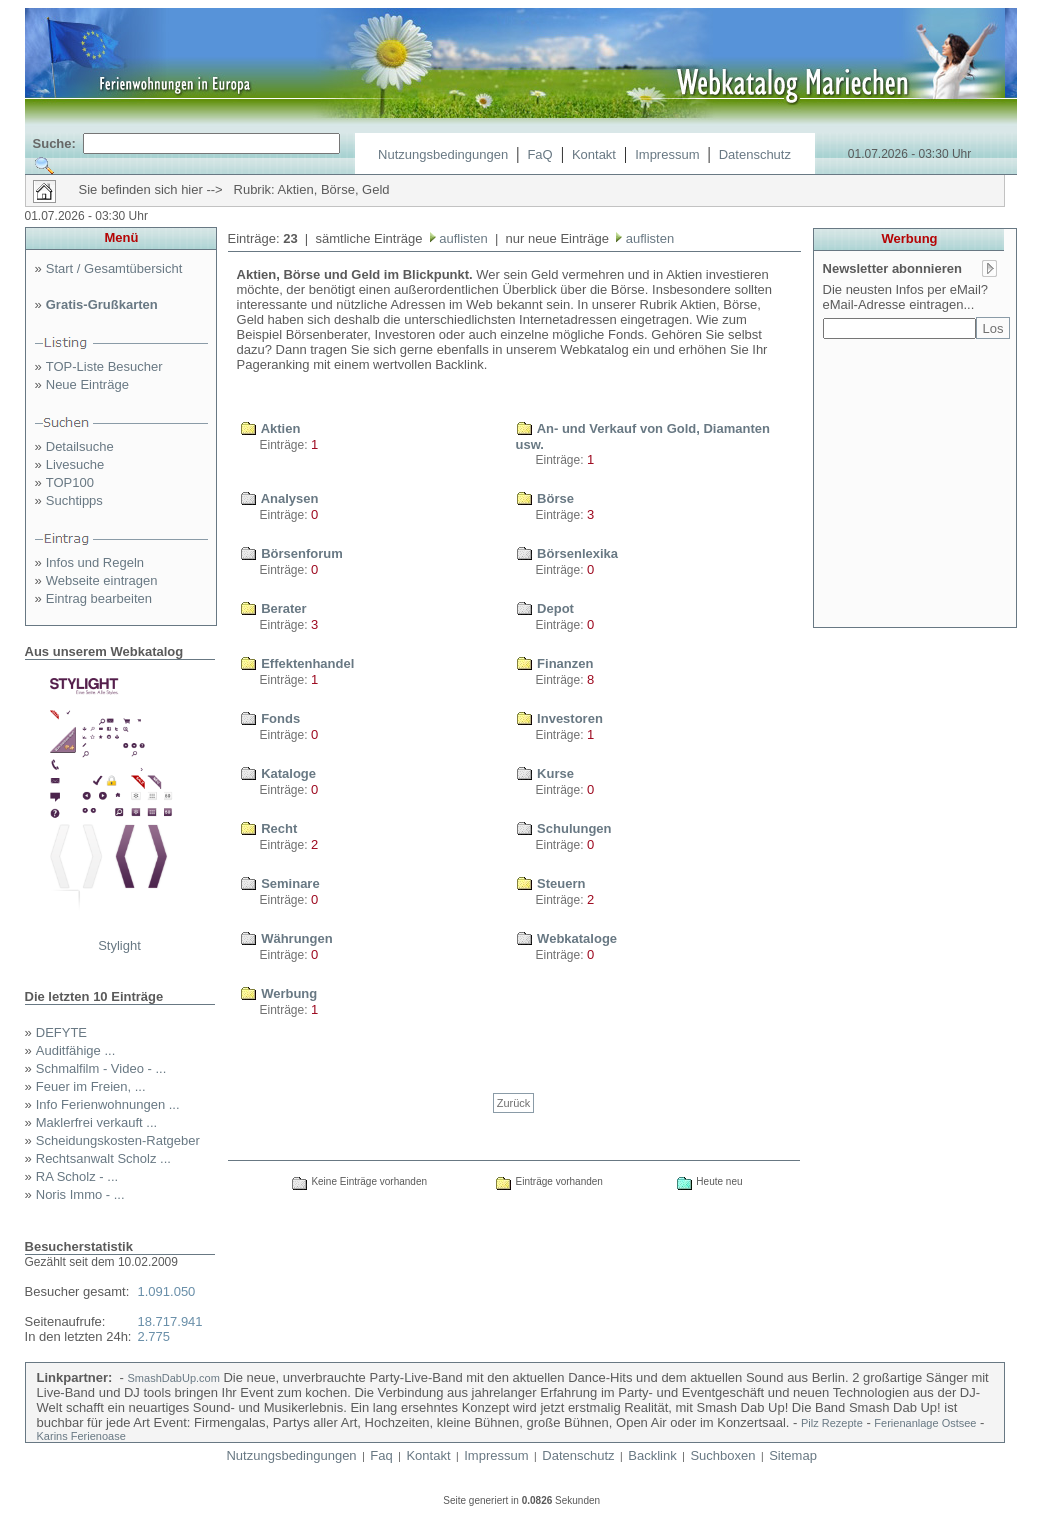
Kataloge (278, 773)
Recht (269, 828)
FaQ (539, 154)
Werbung (279, 993)
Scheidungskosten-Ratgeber (118, 1140)
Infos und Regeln (95, 562)
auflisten (462, 238)
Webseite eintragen (102, 580)
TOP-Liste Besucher (104, 366)
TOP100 (70, 482)
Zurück (514, 1103)
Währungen (286, 938)
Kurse (545, 773)
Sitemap (793, 1455)
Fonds (270, 718)
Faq (381, 1455)
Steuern (551, 883)
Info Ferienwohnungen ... (108, 1104)
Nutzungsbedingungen (443, 154)
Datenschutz (755, 154)
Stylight (119, 945)
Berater (273, 608)
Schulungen (564, 828)
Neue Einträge (87, 384)
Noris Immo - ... (80, 1194)
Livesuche (75, 464)
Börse (545, 498)
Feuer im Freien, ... (91, 1086)
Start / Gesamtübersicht (114, 268)
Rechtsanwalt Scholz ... (103, 1158)
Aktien (270, 428)
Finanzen (555, 663)
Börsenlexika (567, 553)
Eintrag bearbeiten (99, 598)
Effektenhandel (297, 663)
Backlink (652, 1455)
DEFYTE (61, 1032)
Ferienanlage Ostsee (925, 1423)
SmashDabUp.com (174, 1378)
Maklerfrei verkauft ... (96, 1122)
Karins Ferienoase (81, 1436)
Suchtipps (74, 500)
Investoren (559, 718)
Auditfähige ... (76, 1050)
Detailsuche (80, 446)
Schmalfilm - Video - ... (101, 1068)
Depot (545, 608)
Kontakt (594, 154)
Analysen (279, 498)
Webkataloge (567, 938)
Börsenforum (291, 553)
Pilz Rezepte (832, 1423)
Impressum (667, 154)
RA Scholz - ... (77, 1176)
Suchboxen (722, 1455)
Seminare (280, 883)
